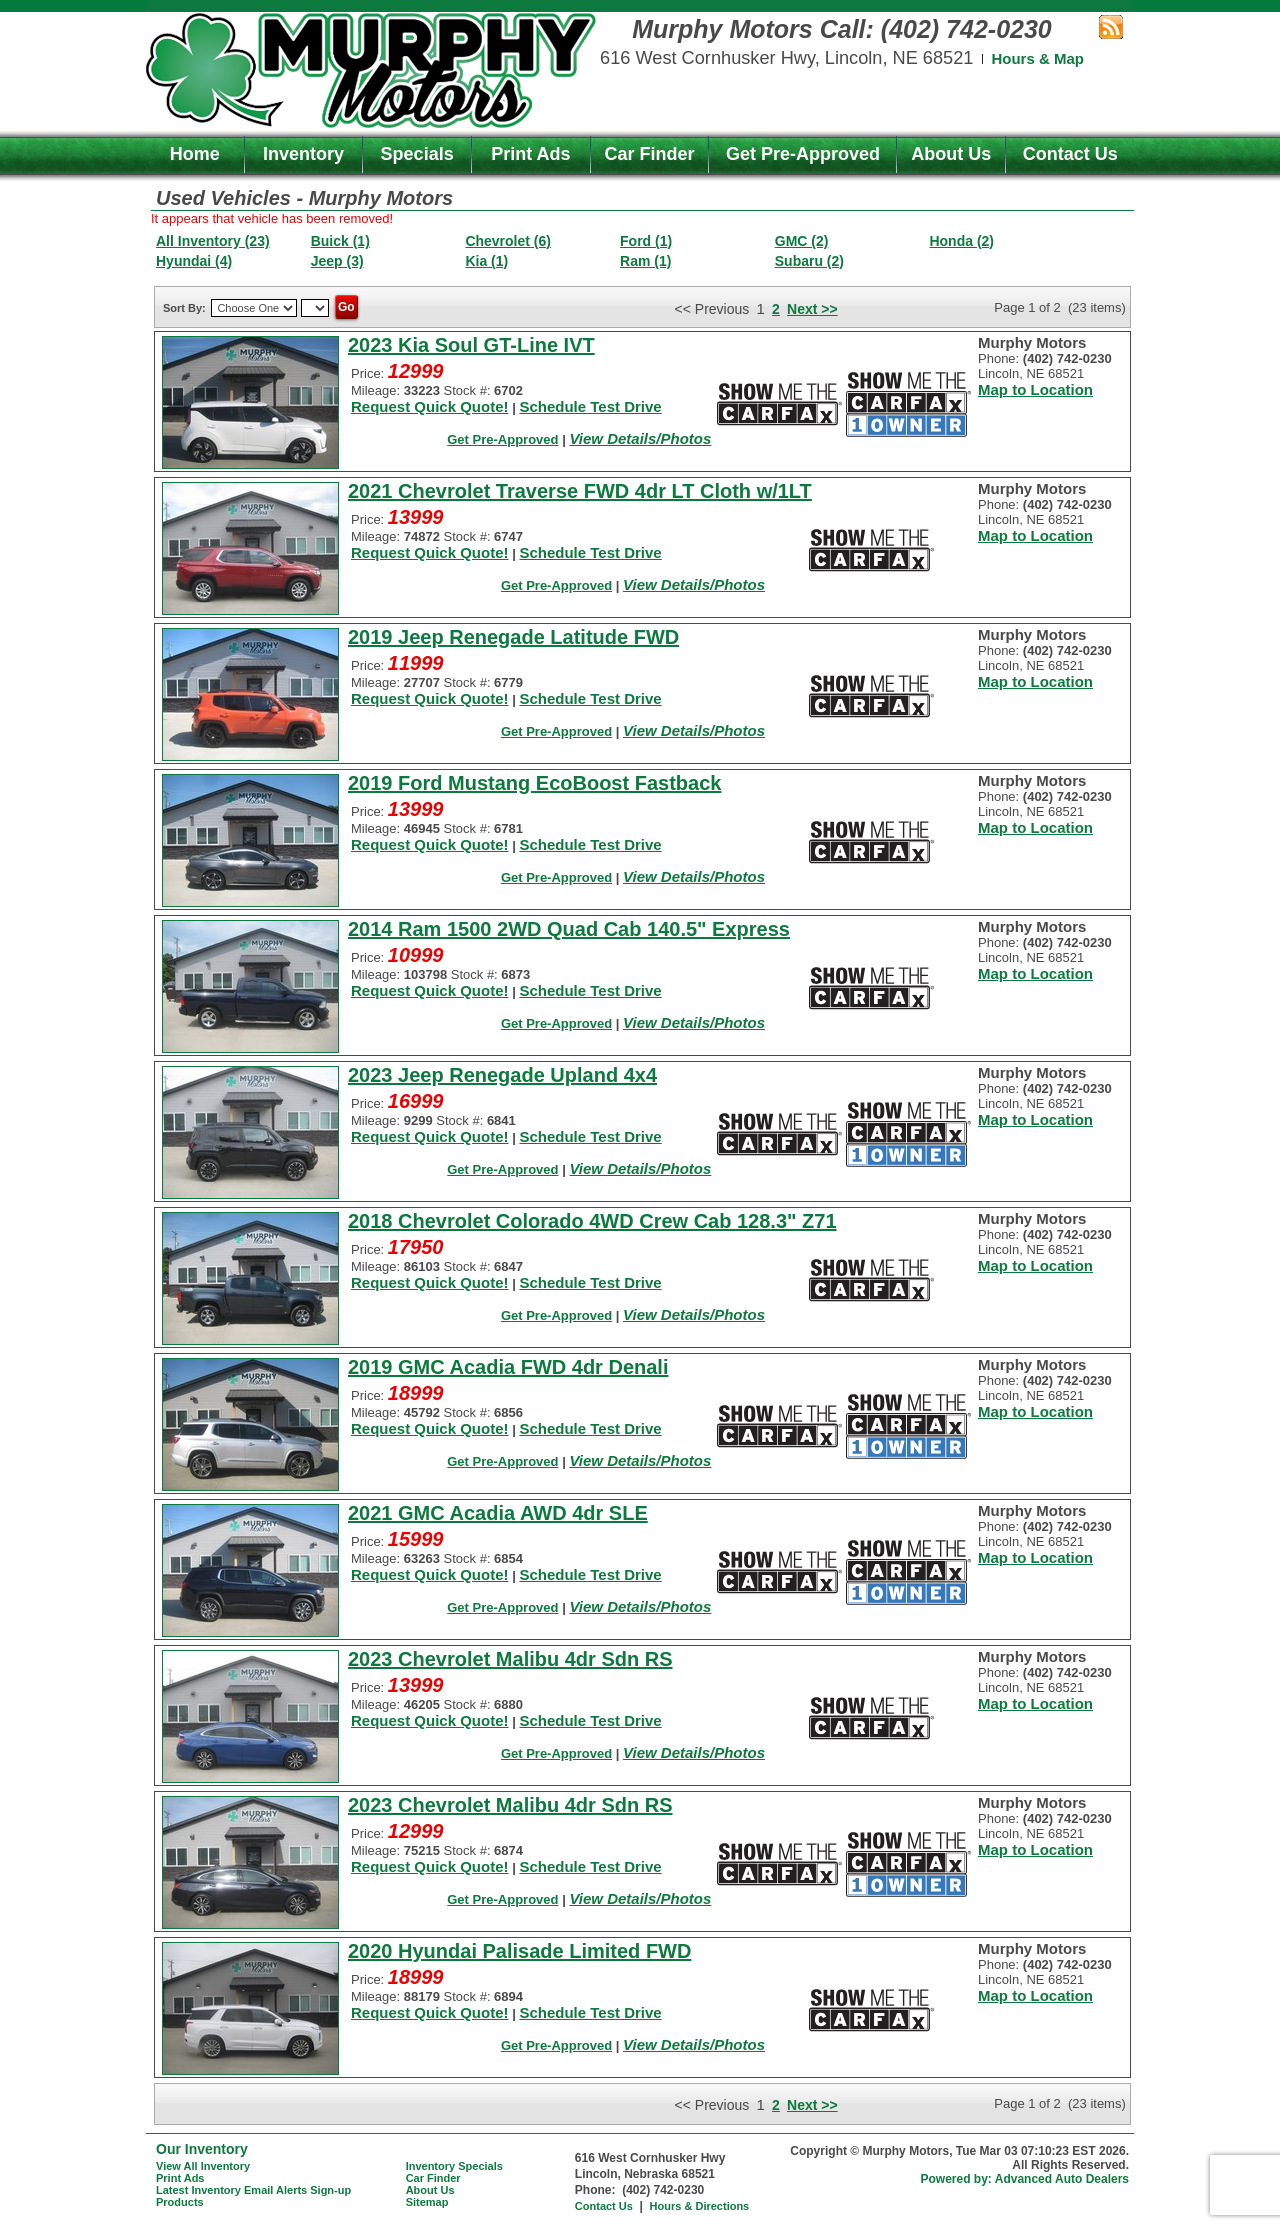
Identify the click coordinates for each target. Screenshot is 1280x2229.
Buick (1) (340, 241)
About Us (951, 154)
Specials (417, 154)
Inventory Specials (454, 2166)
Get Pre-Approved (803, 154)
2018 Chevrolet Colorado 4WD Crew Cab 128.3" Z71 (592, 1221)
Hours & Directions (700, 2206)
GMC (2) (802, 241)
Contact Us (1070, 154)
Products (180, 2202)
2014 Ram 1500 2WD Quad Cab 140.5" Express (569, 929)
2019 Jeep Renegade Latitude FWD (513, 637)
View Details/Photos (640, 438)
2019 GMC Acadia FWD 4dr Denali (508, 1367)
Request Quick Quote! (430, 406)
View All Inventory (203, 2166)
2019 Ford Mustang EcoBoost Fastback (534, 783)
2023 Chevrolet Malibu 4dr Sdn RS (510, 1659)
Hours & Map (1037, 58)
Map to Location (1035, 389)
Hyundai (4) (194, 261)
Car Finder (650, 154)
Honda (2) (961, 241)
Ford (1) (646, 241)
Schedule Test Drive (590, 406)
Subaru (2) (809, 261)
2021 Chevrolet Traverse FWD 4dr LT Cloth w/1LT (580, 491)
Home (195, 154)
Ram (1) (645, 261)
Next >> (812, 309)
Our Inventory (202, 2149)
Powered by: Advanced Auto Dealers (1025, 2179)
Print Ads (530, 154)
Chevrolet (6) (508, 241)
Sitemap (427, 2202)
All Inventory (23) (213, 241)
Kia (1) (486, 261)
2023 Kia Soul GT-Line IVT (471, 345)
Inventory (303, 154)
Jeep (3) (337, 261)
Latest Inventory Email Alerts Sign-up (253, 2190)
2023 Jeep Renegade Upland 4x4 (502, 1075)
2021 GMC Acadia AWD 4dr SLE (498, 1513)
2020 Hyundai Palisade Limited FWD (519, 1951)
